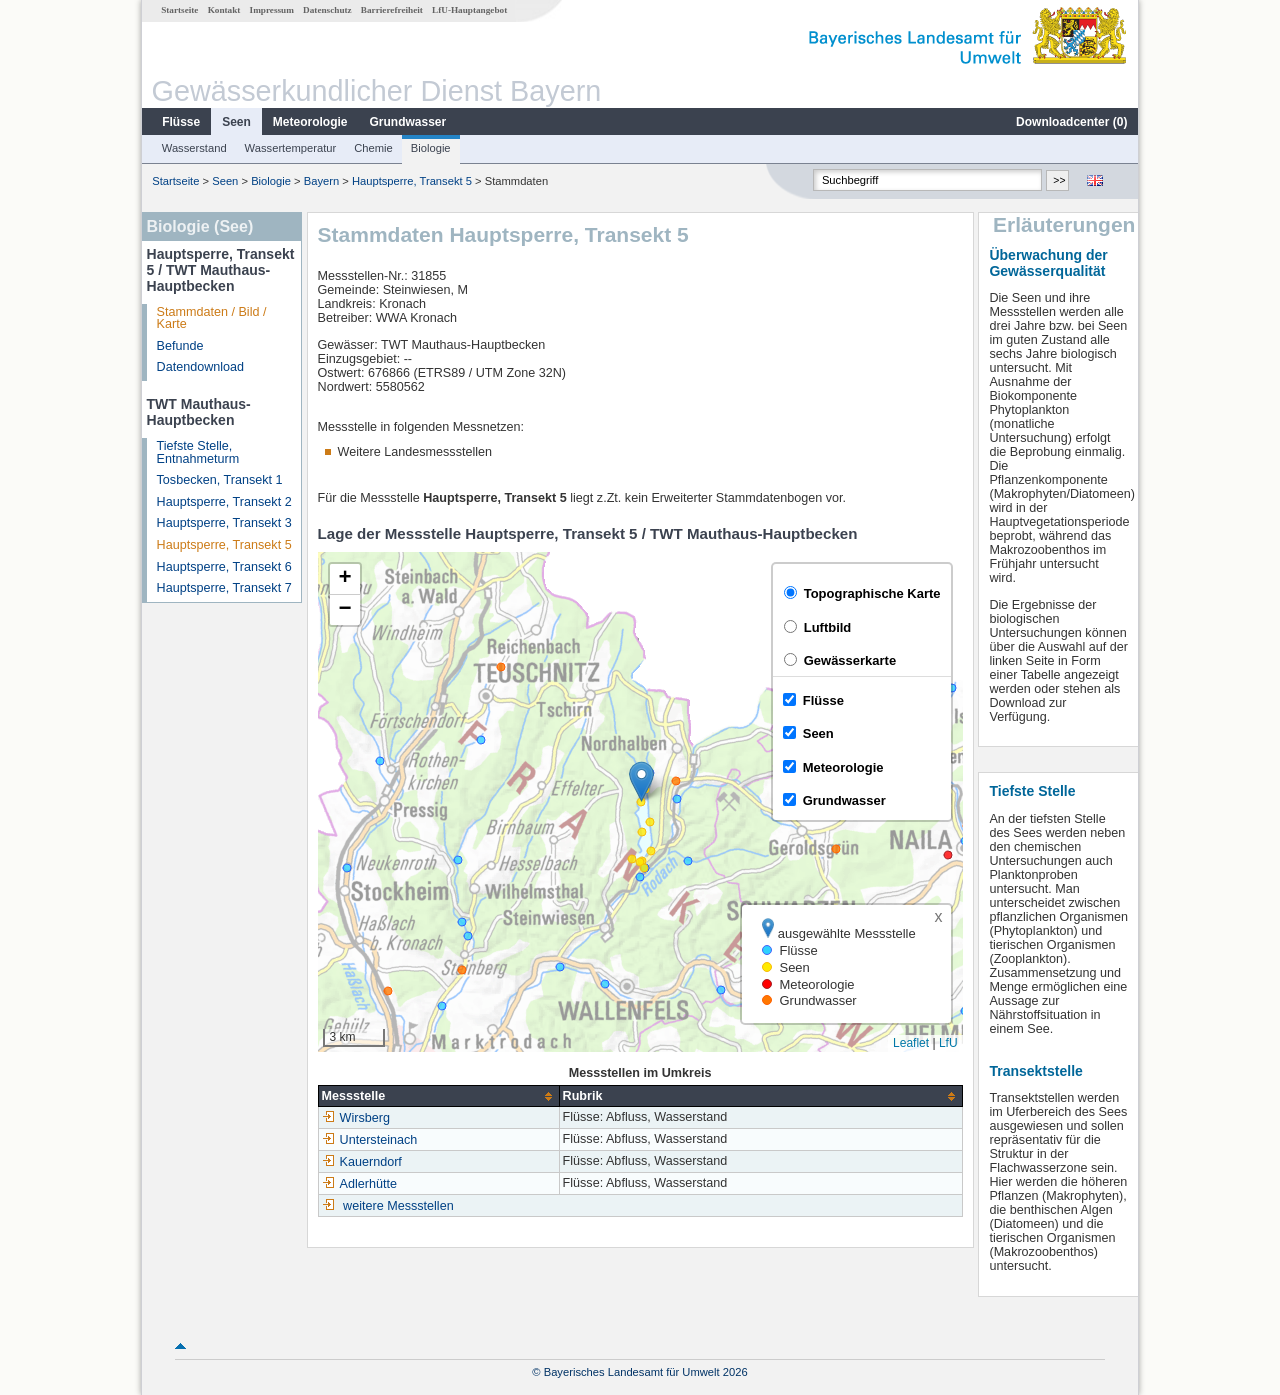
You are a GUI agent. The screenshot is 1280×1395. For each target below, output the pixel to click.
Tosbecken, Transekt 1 (220, 480)
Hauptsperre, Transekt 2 (224, 502)
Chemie (373, 148)
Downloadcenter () (1071, 122)
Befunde (180, 346)
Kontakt (224, 10)
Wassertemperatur (291, 148)
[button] (641, 781)
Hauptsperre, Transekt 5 (412, 181)
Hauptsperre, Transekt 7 (224, 588)
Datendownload (201, 367)
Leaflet (911, 1043)
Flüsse (181, 122)
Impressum (272, 10)
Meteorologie (310, 122)
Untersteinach (370, 1140)
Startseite (179, 10)
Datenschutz (327, 10)
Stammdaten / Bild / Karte (212, 318)
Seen (236, 122)
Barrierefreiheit (392, 10)
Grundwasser (408, 122)
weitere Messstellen (398, 1206)
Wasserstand (194, 148)
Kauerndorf (362, 1162)
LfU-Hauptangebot (469, 10)
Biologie (431, 148)
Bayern (321, 181)
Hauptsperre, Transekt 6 (224, 567)
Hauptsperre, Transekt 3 (224, 523)
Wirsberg (356, 1118)
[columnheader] (438, 1096)
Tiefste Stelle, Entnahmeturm (198, 452)
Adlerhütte (359, 1184)
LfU (948, 1043)
